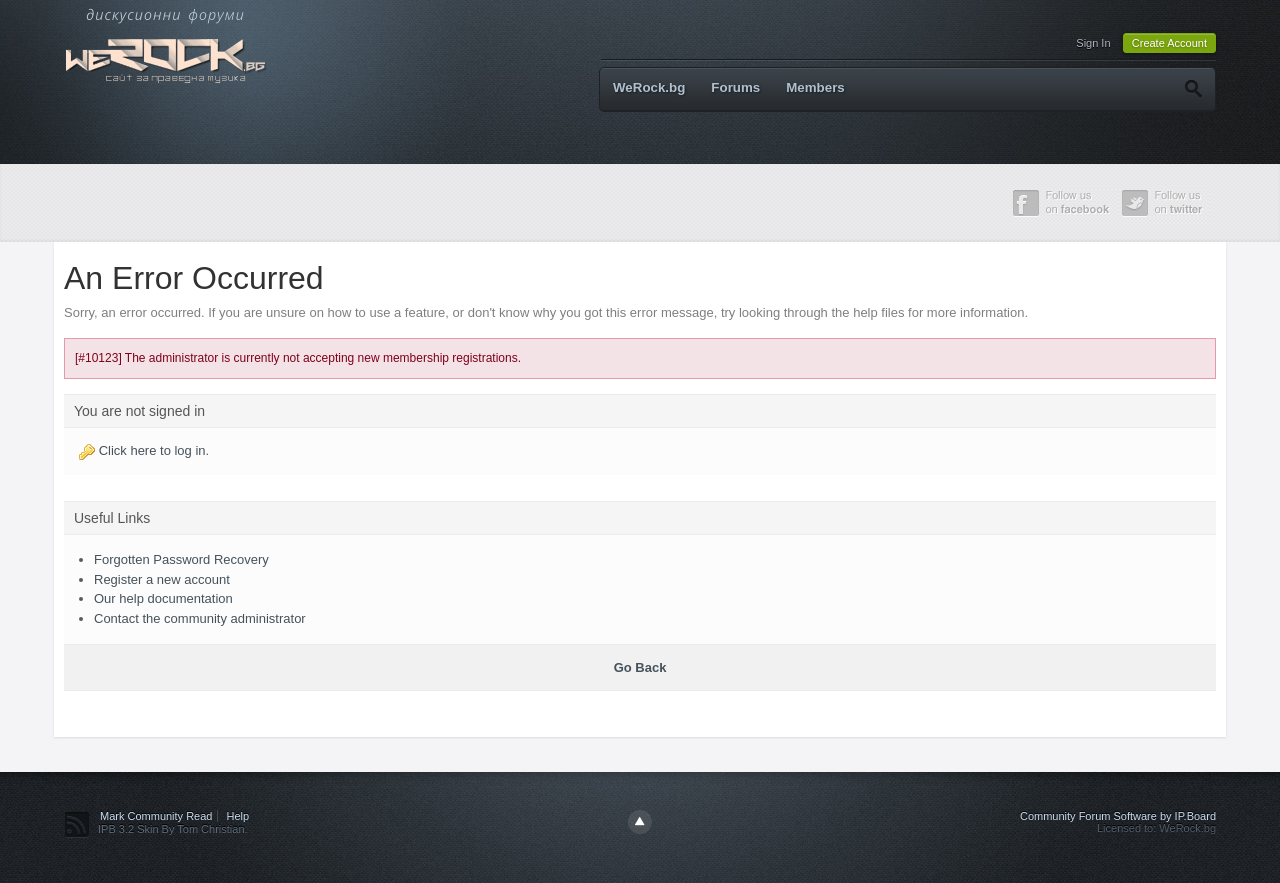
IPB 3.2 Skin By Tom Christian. (173, 829)
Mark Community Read (156, 816)
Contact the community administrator (200, 618)
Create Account (1169, 43)
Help (238, 816)
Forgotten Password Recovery (181, 559)
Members (815, 87)
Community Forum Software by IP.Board (1118, 816)
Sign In (1093, 43)
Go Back (640, 667)
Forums (735, 87)
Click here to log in (152, 450)
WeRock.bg (649, 87)
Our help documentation (163, 598)
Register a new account (162, 579)
